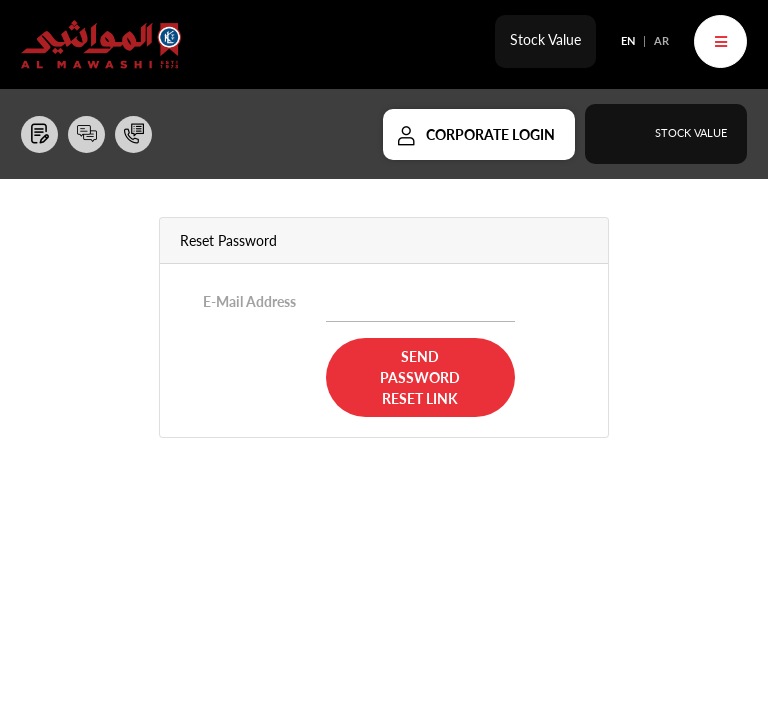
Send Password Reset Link (420, 377)
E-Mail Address (249, 301)
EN (628, 40)
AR (661, 40)
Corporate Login (490, 134)
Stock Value (545, 39)
